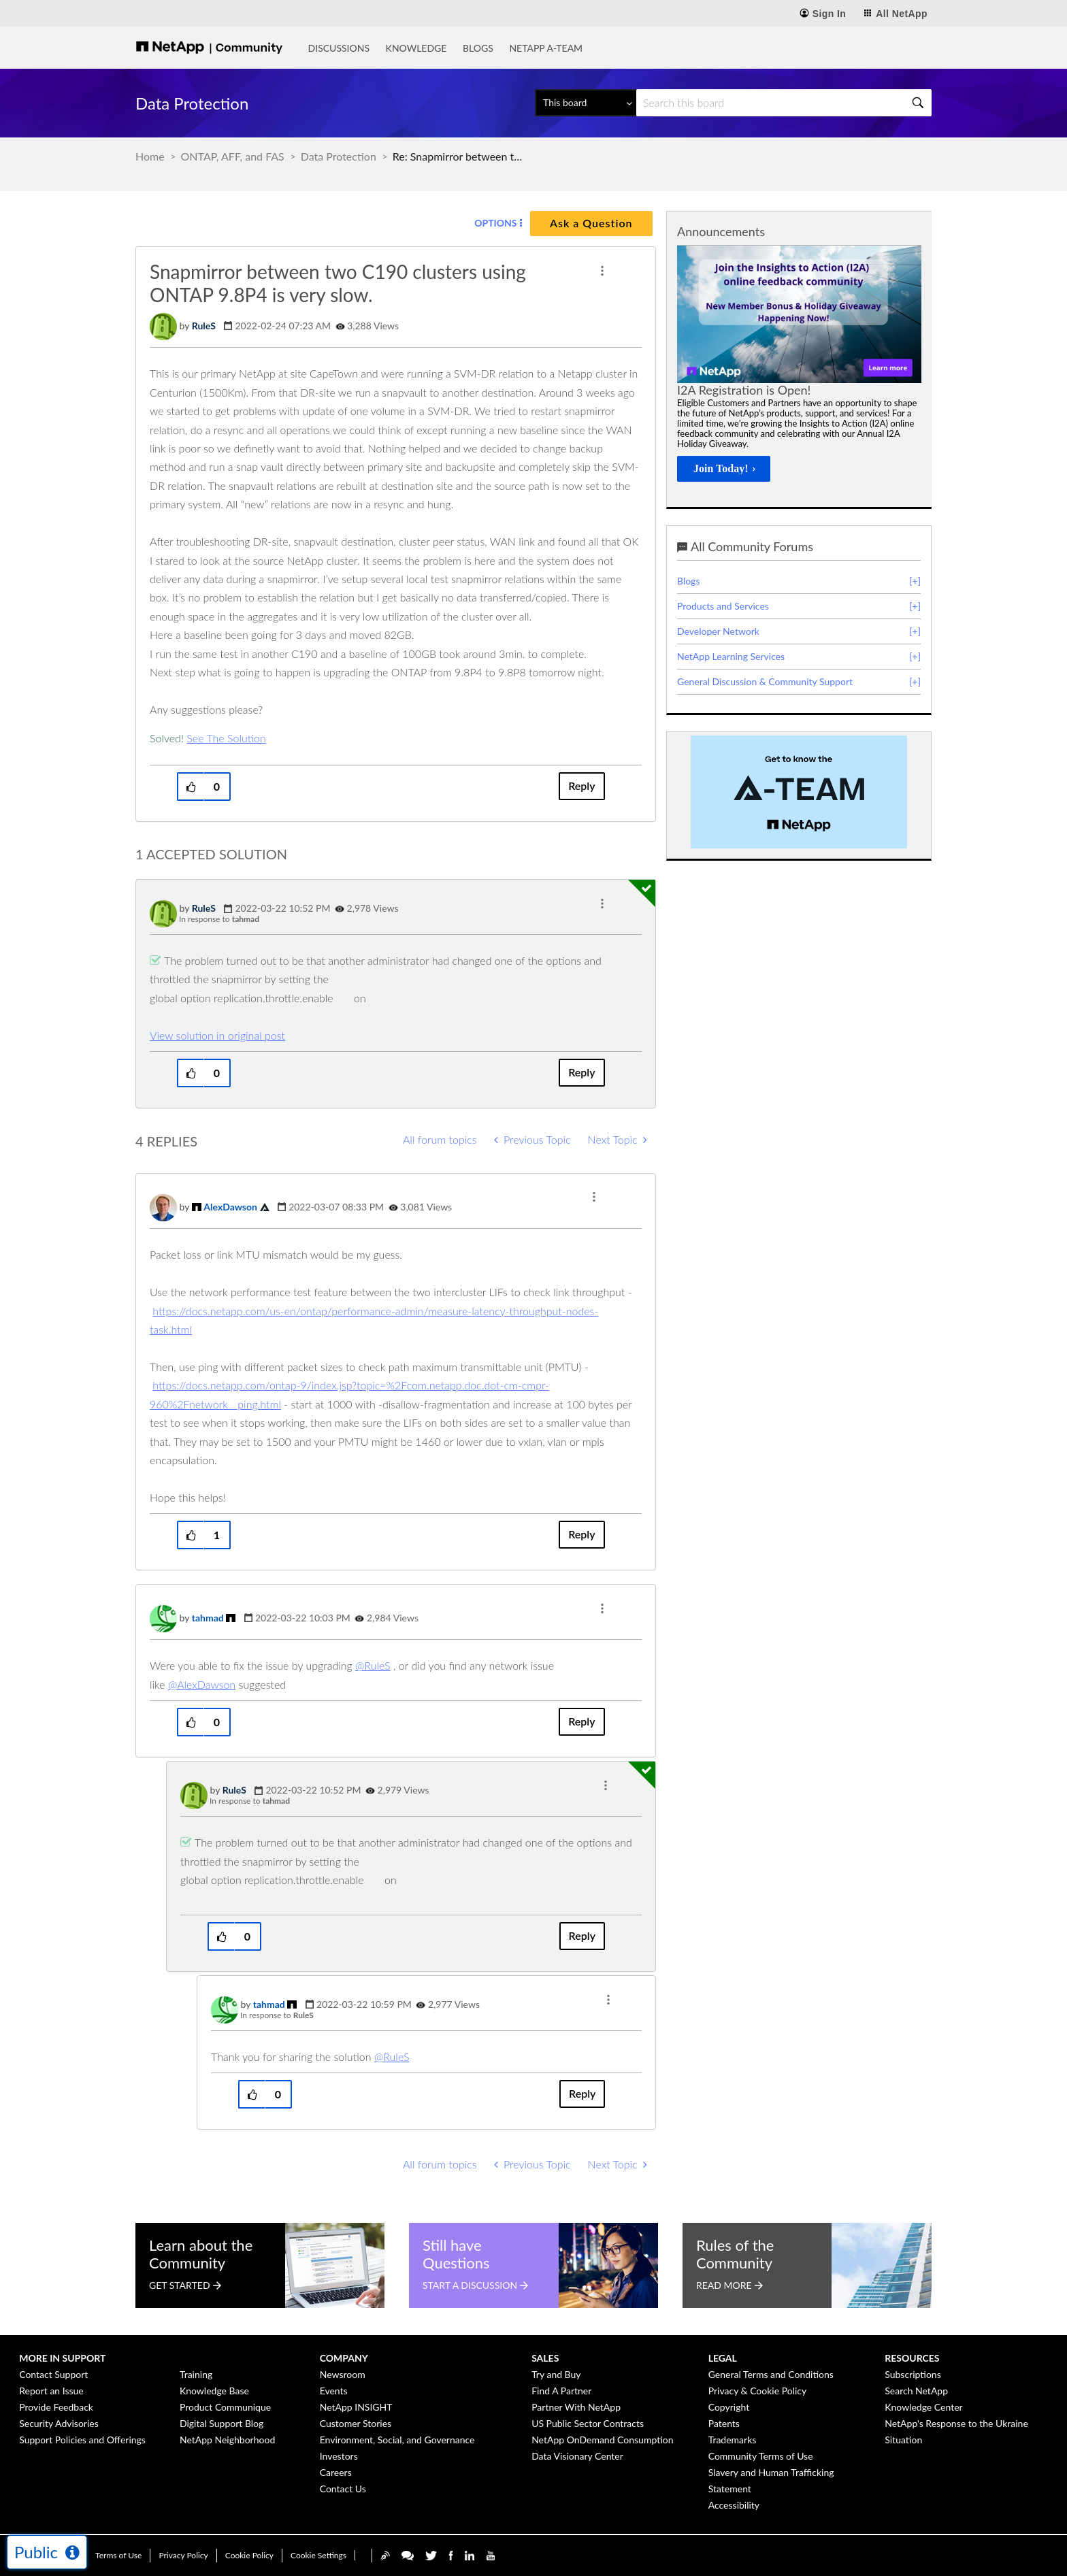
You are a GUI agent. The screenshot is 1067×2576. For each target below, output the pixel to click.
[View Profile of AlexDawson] (230, 1206)
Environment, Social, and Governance (397, 2439)
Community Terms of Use (760, 2456)
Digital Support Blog (221, 2423)
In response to (219, 919)
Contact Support (53, 2374)
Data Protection (338, 156)
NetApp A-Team (545, 48)
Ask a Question (591, 222)
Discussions (339, 48)
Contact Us (343, 2488)
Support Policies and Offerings (82, 2439)
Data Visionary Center (577, 2456)
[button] (602, 271)
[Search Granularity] (585, 102)
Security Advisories (59, 2423)
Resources (912, 2358)
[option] (799, 367)
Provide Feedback (56, 2407)
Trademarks (732, 2439)
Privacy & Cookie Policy (757, 2390)
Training (196, 2374)
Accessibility (733, 2505)
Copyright (729, 2407)
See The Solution (225, 737)
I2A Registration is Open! (743, 389)
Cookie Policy (249, 2555)
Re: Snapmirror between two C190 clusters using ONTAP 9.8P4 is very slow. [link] (461, 156)
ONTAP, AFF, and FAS (232, 156)
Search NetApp (916, 2390)
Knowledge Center (923, 2407)
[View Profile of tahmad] (208, 1617)
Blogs (478, 48)
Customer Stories (355, 2423)
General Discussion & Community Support (765, 681)
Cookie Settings (318, 2555)
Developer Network (718, 631)
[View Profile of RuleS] (204, 325)
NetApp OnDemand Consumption (602, 2439)
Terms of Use (118, 2555)
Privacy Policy (183, 2555)
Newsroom (342, 2374)
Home (150, 156)
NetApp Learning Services (731, 656)
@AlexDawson (201, 1684)
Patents (724, 2423)
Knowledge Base (214, 2390)
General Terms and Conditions (771, 2374)
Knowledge (416, 48)
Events (334, 2390)
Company (344, 2358)
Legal (722, 2358)
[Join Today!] (723, 469)
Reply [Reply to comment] (581, 1072)
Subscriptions (913, 2374)
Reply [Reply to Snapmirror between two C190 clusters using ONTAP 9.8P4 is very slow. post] (581, 785)
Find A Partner (561, 2390)
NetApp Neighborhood (227, 2439)
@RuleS (373, 1665)
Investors (339, 2456)
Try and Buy (555, 2374)
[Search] (784, 102)
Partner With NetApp (576, 2407)
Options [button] (495, 223)
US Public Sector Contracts (587, 2423)
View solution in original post (217, 1035)
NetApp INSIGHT (356, 2407)
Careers (336, 2472)
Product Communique (225, 2407)
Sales (545, 2358)
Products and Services (723, 606)
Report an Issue (51, 2390)
